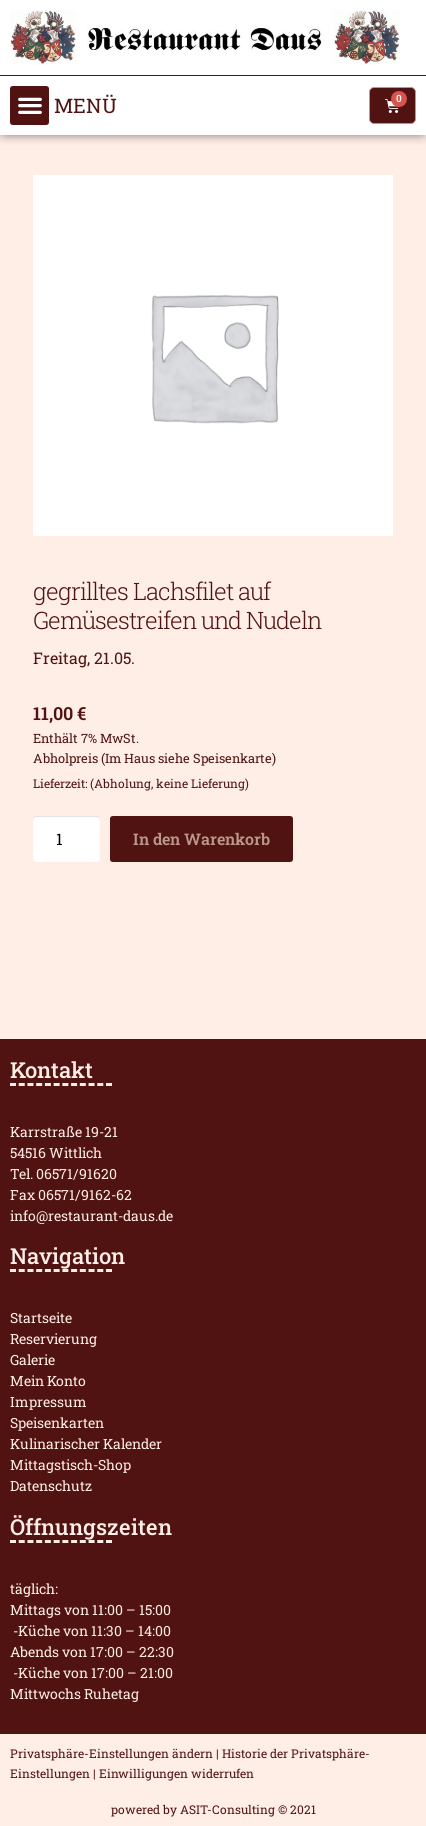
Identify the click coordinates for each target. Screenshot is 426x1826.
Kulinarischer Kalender (86, 1443)
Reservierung (53, 1338)
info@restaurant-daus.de (91, 1215)
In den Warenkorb (201, 838)
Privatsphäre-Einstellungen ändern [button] (111, 1753)
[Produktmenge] (67, 839)
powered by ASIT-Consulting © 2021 (213, 1809)
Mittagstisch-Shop (70, 1464)
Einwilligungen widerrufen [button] (176, 1773)
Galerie (32, 1359)
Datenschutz (51, 1485)
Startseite (41, 1317)
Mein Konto (48, 1380)
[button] (29, 105)
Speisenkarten (57, 1422)
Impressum (48, 1401)
